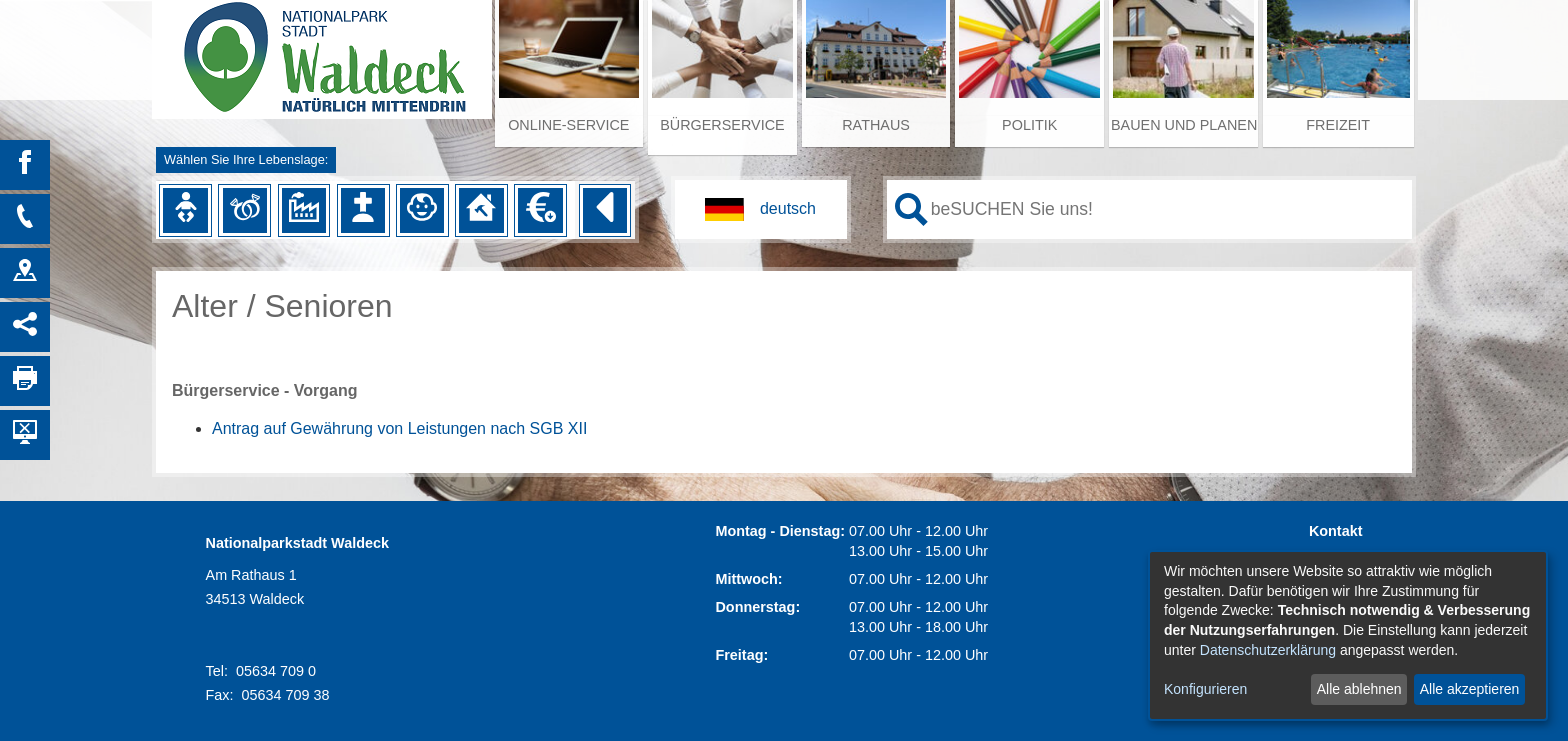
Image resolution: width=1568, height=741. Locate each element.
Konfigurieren (1205, 689)
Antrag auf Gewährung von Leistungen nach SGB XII (399, 428)
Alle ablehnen (1359, 689)
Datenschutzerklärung (1268, 650)
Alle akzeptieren (1470, 689)
